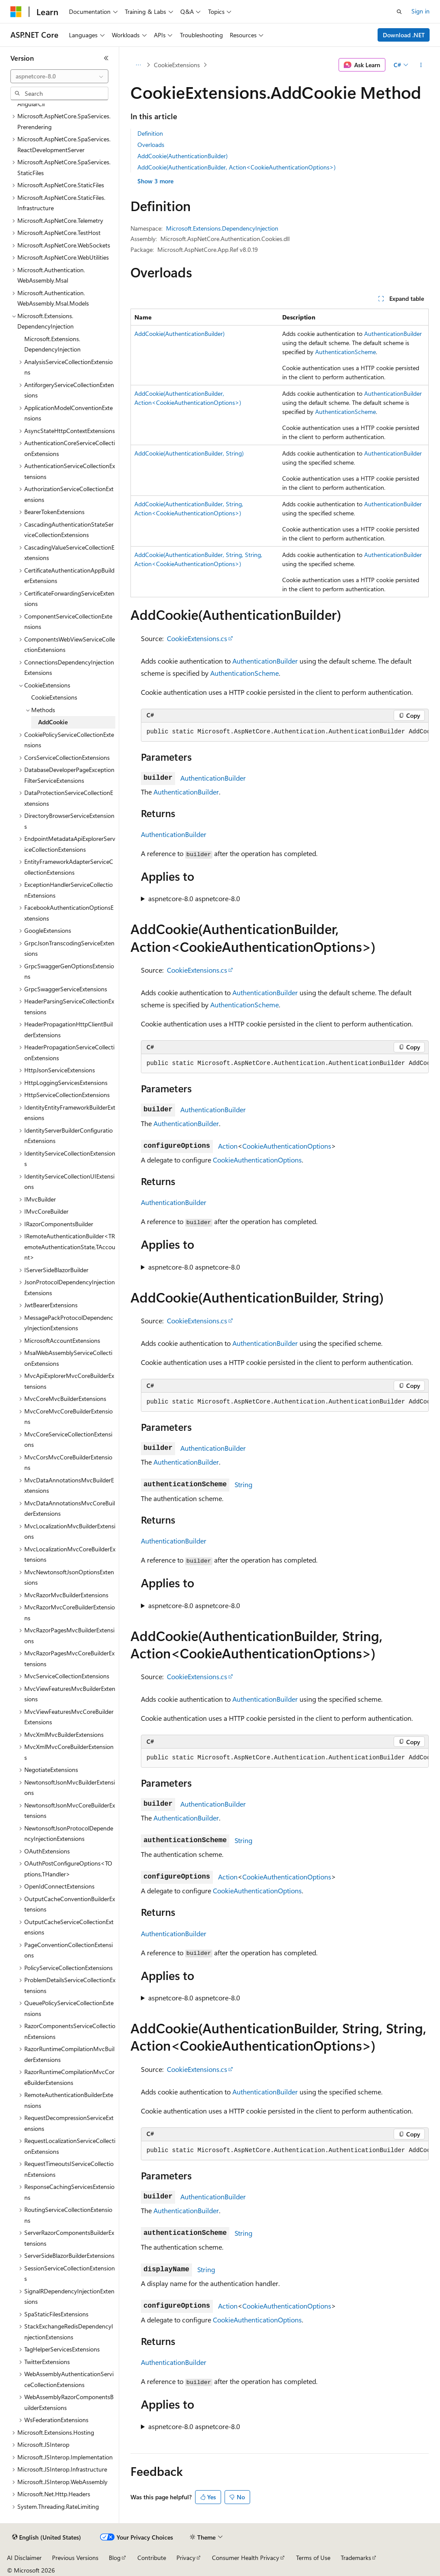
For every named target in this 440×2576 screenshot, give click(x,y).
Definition (150, 133)
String (243, 1484)
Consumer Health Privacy (245, 2557)
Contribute (151, 2557)
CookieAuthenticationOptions (286, 1145)
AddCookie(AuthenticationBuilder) (182, 156)
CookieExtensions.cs (197, 638)
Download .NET (404, 35)
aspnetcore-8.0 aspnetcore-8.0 (194, 898)
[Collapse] (106, 58)
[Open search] (399, 12)
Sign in (420, 11)
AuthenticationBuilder (393, 333)
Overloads (150, 144)
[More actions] (421, 65)
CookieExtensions (177, 65)
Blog (115, 2557)
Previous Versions (75, 2557)
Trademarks (356, 2557)
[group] (285, 732)
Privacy (186, 2557)
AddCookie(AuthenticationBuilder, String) (189, 453)
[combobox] (59, 76)
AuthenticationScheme (345, 352)
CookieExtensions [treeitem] (54, 697)
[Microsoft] (16, 11)
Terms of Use (313, 2557)
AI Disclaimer (24, 2557)
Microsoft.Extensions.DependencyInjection (222, 228)
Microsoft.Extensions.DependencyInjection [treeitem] (52, 344)
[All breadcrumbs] (138, 65)
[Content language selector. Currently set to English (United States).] (46, 2537)
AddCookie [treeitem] (53, 722)
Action (228, 1145)
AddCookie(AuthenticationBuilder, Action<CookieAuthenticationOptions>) (236, 167)
